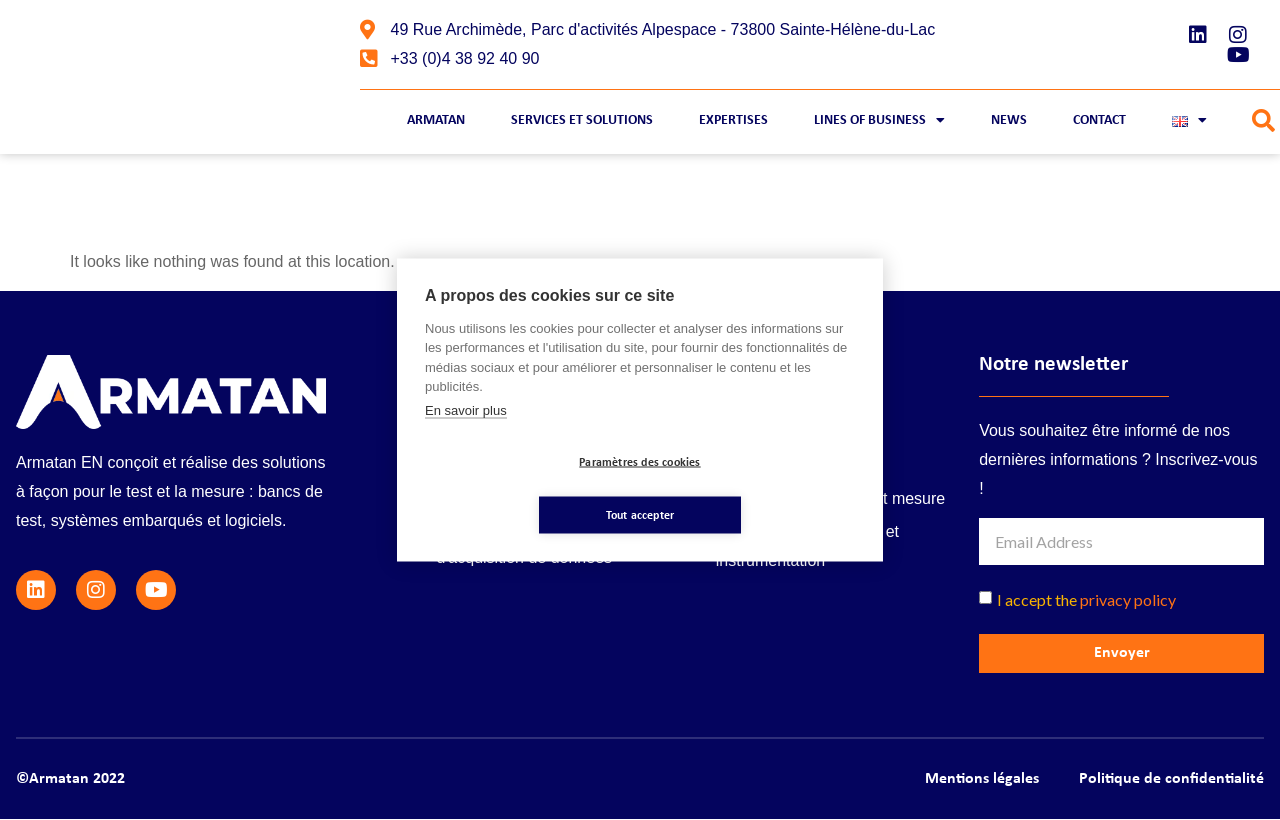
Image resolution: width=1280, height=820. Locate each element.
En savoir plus (466, 436)
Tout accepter (759, 489)
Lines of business (879, 121)
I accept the (1086, 599)
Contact (1099, 120)
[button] (1263, 121)
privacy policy (1128, 599)
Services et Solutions (582, 120)
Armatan (436, 120)
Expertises (733, 120)
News (1009, 120)
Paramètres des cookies (520, 489)
